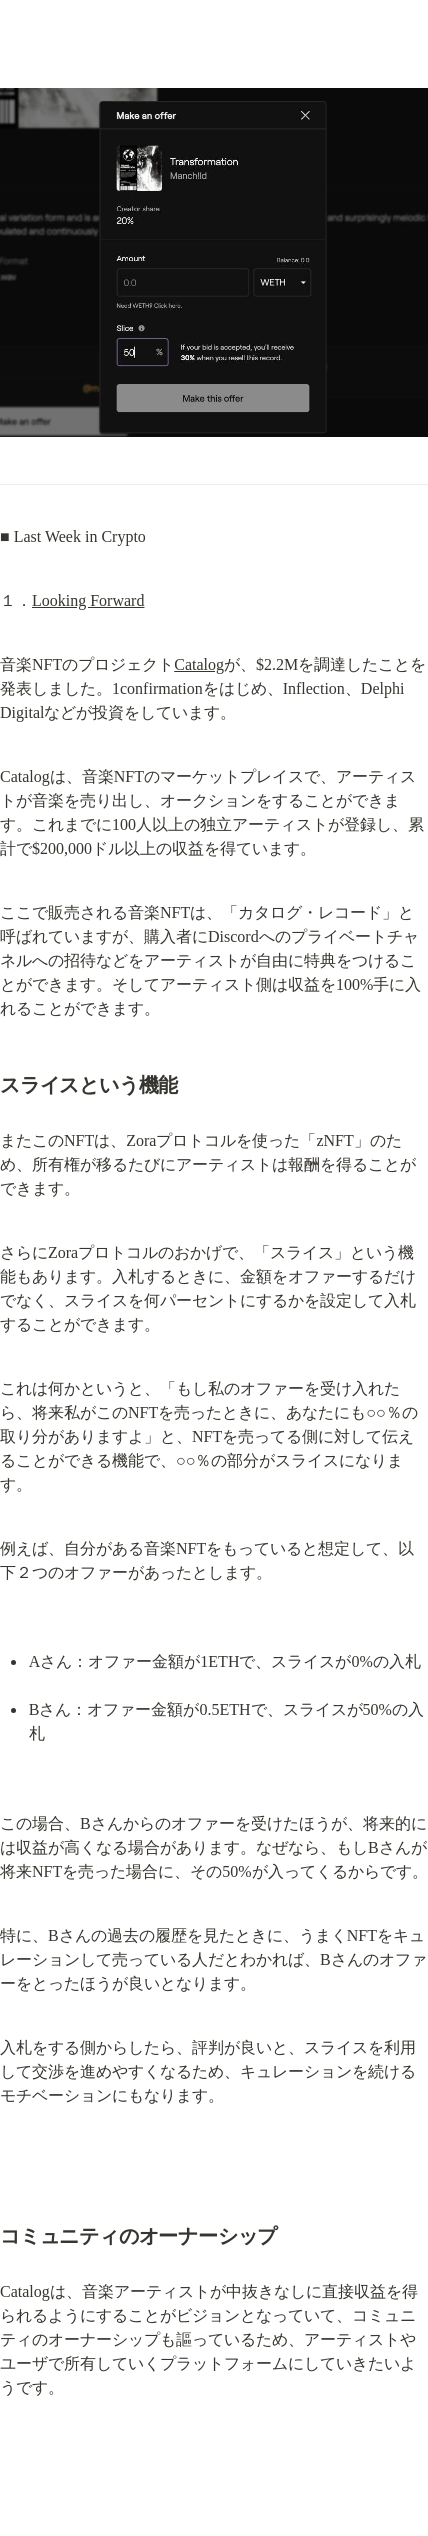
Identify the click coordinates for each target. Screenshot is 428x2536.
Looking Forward (88, 600)
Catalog (199, 664)
